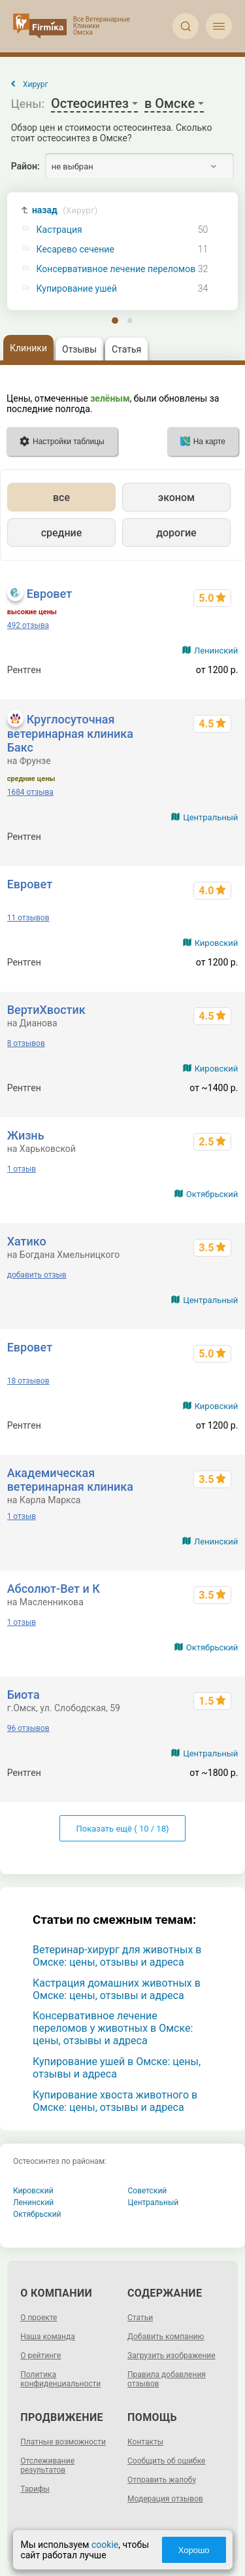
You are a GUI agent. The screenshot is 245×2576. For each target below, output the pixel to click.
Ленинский (216, 650)
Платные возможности (63, 2441)
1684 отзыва (30, 792)
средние (61, 533)
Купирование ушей (77, 289)
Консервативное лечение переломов (116, 269)
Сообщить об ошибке (166, 2460)
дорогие (176, 533)
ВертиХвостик (46, 1010)
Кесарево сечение (75, 249)
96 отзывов (28, 1728)
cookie (104, 2544)
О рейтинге (40, 2355)
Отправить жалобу (161, 2479)
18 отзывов (28, 1380)
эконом (176, 497)
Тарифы (35, 2489)
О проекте (38, 2317)
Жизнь (25, 1135)
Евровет (49, 593)
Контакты (145, 2441)
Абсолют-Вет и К (53, 1588)
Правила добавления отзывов (166, 2379)
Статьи (140, 2317)
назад (65, 210)
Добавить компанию (165, 2336)
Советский (147, 2190)
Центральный (210, 817)
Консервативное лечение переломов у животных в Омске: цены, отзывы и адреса (113, 2028)
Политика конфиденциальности (60, 2379)
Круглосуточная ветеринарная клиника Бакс (70, 733)
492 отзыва (28, 625)
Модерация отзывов (165, 2498)
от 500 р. (219, 836)
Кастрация (59, 230)
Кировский (216, 943)
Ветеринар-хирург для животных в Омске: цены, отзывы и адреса (117, 1955)
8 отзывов (26, 1043)
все (61, 497)
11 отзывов (28, 917)
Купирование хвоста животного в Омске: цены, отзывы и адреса (115, 2101)
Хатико (26, 1241)
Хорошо (194, 2550)
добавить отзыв (37, 1274)
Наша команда (47, 2336)
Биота (23, 1694)
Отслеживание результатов (47, 2465)
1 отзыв (21, 1169)
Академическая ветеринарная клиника (70, 1479)
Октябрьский (212, 1194)
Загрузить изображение (171, 2355)
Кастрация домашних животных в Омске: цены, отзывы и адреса (117, 1989)
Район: (25, 166)
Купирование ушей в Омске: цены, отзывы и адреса (117, 2067)
